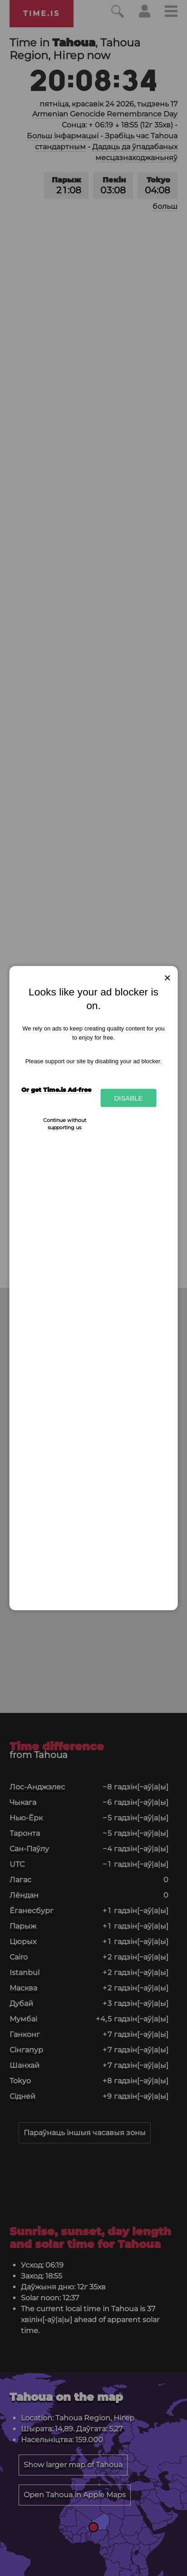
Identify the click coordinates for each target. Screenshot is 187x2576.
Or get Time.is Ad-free (56, 1089)
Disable (128, 1098)
